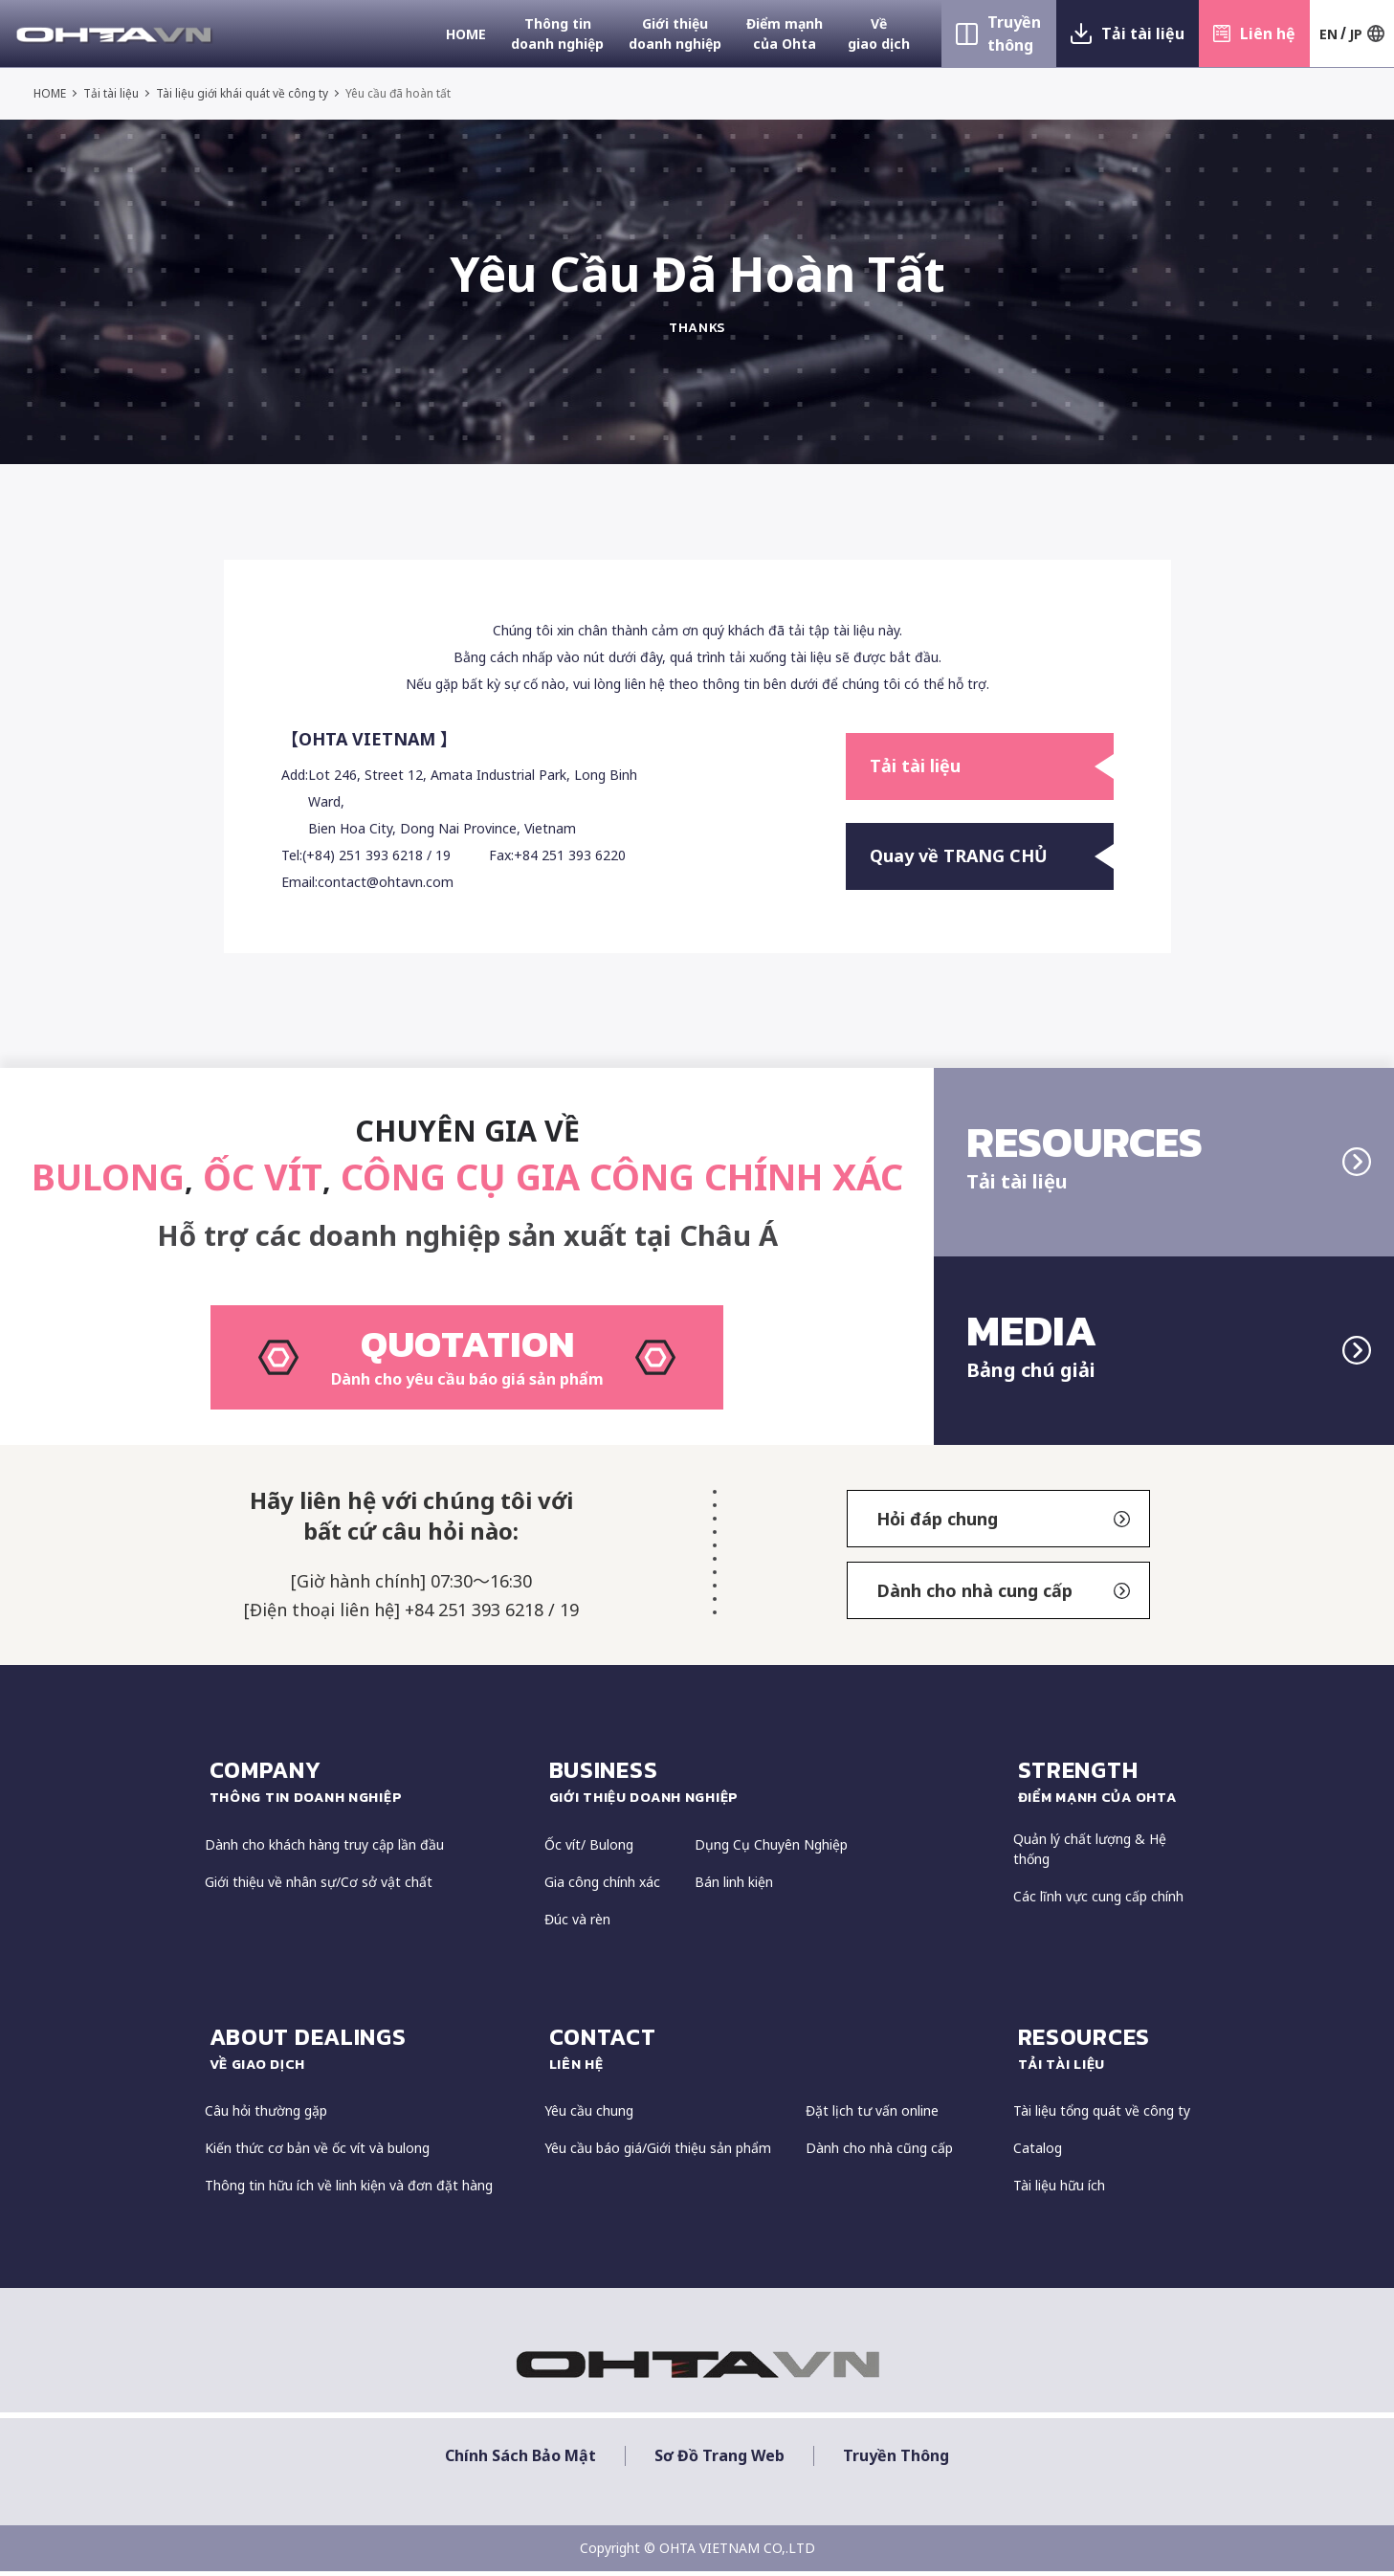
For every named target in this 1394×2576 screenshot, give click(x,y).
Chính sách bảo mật (520, 2461)
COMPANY (367, 1786)
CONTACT (771, 2053)
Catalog (1037, 2153)
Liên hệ (1267, 33)
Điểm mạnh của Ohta (784, 33)
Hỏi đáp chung (1003, 1524)
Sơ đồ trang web (719, 2461)
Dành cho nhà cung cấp (1003, 1596)
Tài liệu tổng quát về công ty (1101, 2116)
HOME (466, 34)
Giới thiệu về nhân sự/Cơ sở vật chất (318, 1887)
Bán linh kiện (734, 1887)
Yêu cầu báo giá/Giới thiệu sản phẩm (657, 2153)
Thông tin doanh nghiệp (557, 33)
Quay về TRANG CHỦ (992, 856)
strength (1104, 1786)
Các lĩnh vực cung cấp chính (1098, 1902)
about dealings (367, 2053)
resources (1104, 2053)
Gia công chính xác (602, 1887)
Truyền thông (1014, 33)
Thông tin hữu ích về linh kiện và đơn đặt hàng (349, 2191)
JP (1355, 34)
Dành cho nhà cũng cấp (879, 2153)
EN (1328, 34)
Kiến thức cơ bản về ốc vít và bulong (317, 2153)
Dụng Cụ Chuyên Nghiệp (771, 1850)
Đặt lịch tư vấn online (872, 2116)
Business (771, 1786)
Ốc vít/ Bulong (588, 1850)
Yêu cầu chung (588, 2116)
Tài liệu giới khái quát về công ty (243, 93)
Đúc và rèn (577, 1925)
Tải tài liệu (1142, 33)
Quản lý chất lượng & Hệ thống (1089, 1854)
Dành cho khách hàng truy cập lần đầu (324, 1850)
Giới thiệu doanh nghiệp (675, 33)
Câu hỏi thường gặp (266, 2116)
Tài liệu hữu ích (1059, 2191)
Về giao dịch (879, 33)
